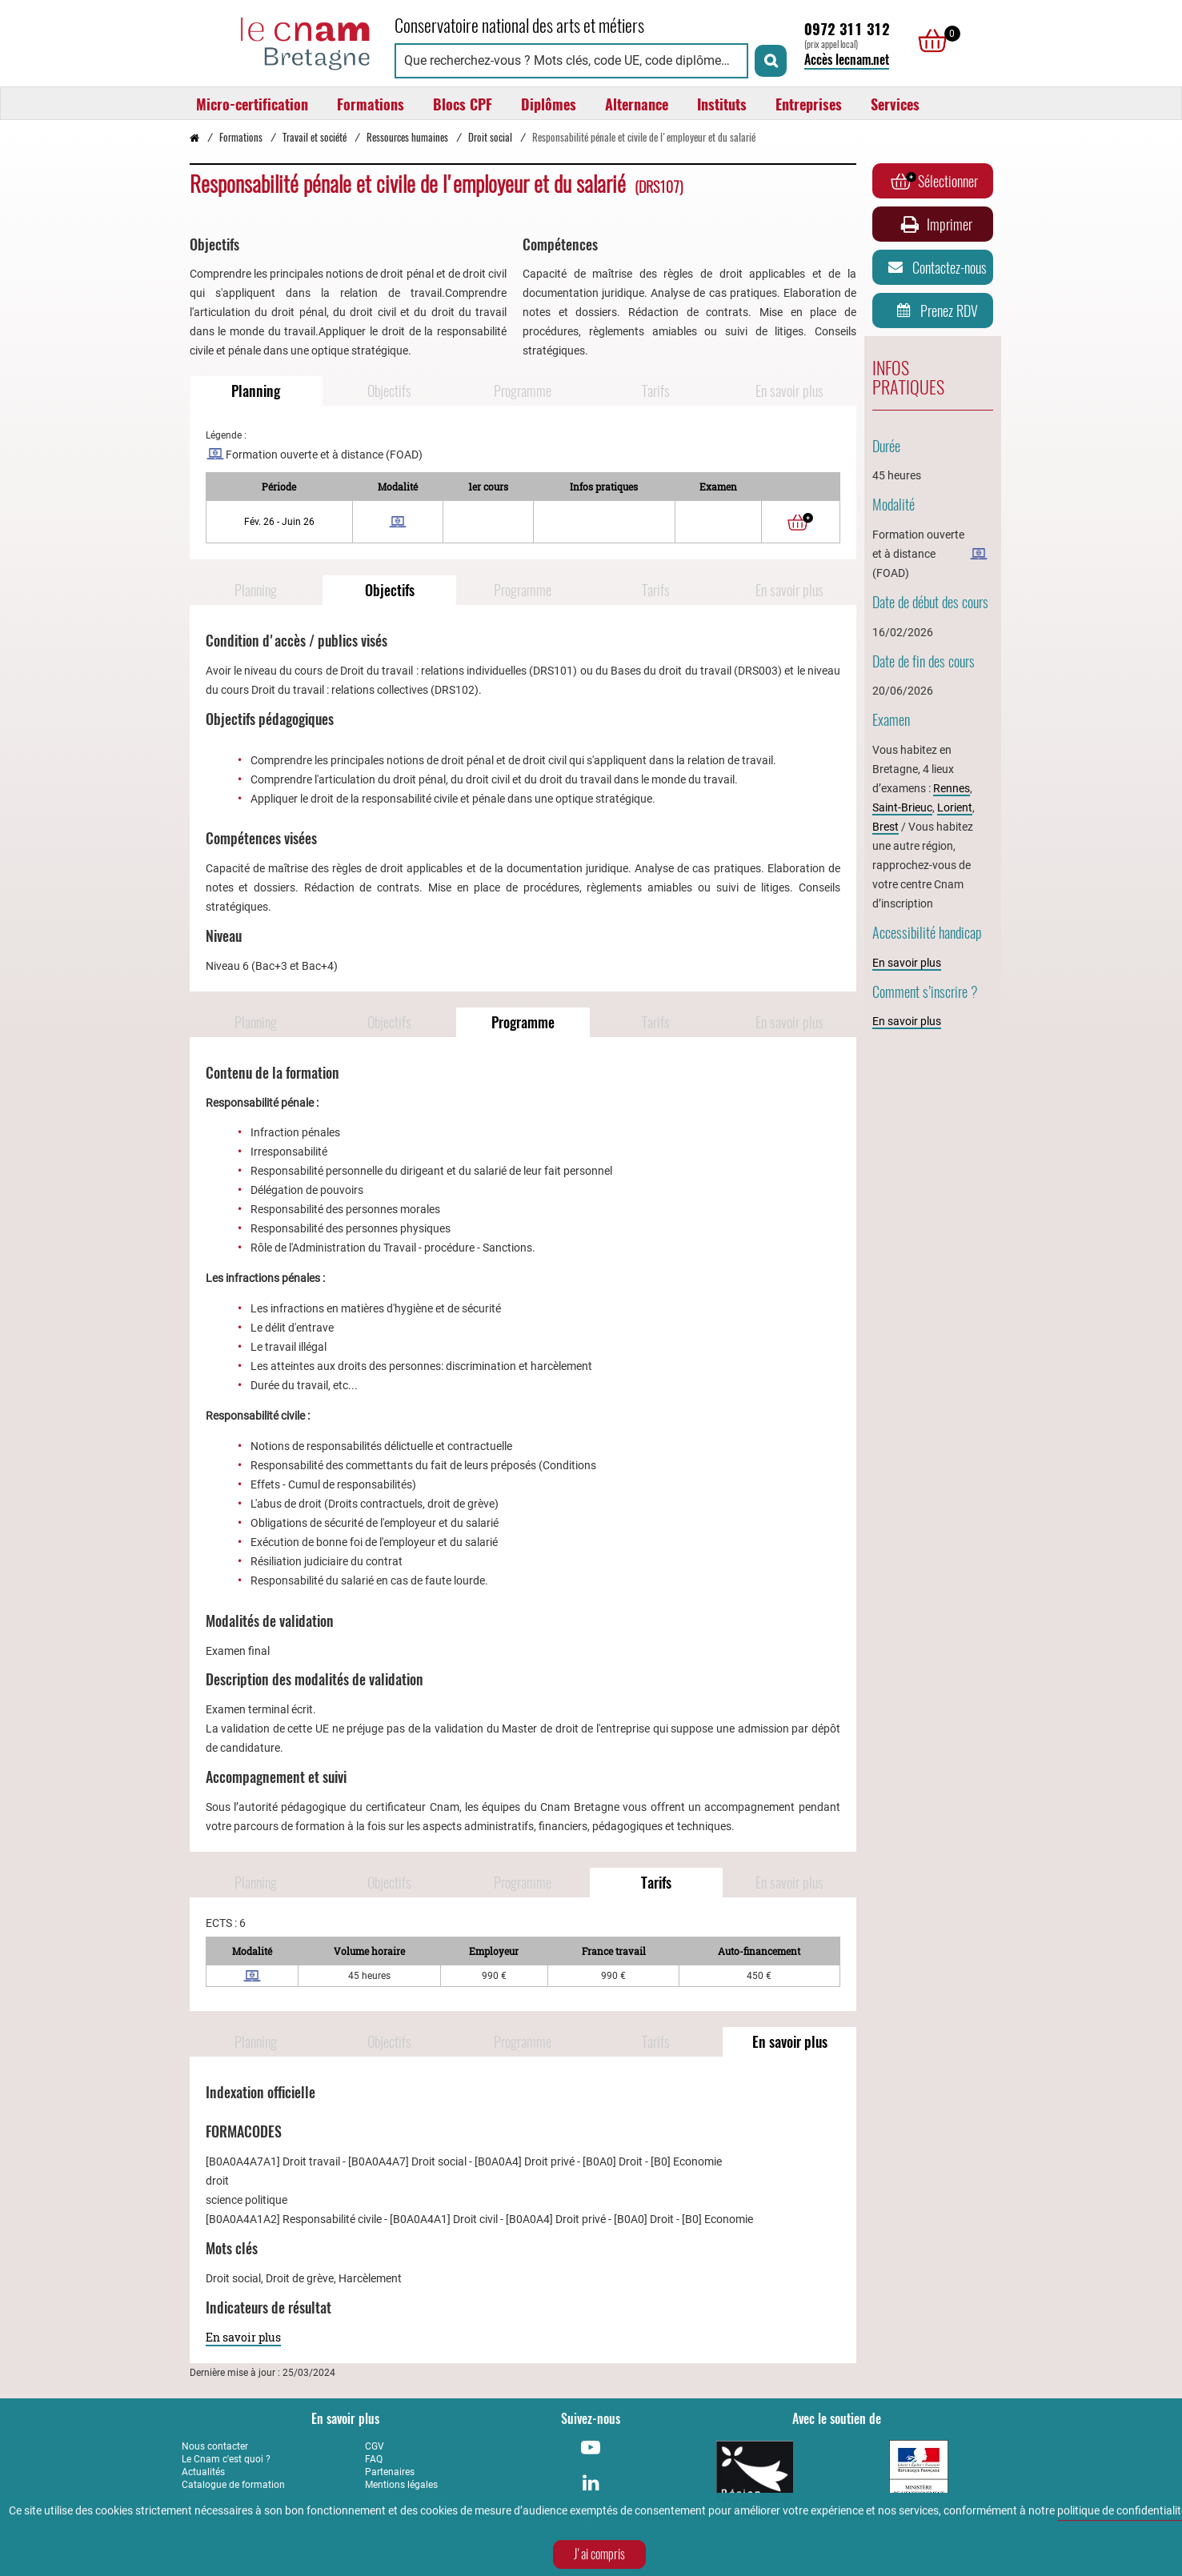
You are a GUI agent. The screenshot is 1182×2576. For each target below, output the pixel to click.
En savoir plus (243, 2337)
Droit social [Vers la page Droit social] (490, 137)
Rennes (951, 788)
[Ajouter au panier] (800, 522)
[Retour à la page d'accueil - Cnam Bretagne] (280, 41)
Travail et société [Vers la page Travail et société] (314, 137)
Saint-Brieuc (902, 807)
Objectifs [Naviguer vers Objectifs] (389, 391)
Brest (885, 826)
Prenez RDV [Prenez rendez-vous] (934, 310)
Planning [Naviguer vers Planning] (255, 391)
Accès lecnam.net (846, 59)
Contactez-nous (935, 267)
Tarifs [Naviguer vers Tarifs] (656, 391)
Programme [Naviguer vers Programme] (522, 391)
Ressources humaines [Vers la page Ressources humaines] (407, 137)
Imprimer (934, 224)
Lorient (954, 807)
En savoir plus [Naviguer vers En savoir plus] (789, 391)
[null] (928, 41)
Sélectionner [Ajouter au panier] (934, 181)
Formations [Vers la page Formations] (240, 137)
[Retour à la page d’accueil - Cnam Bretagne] (194, 137)
